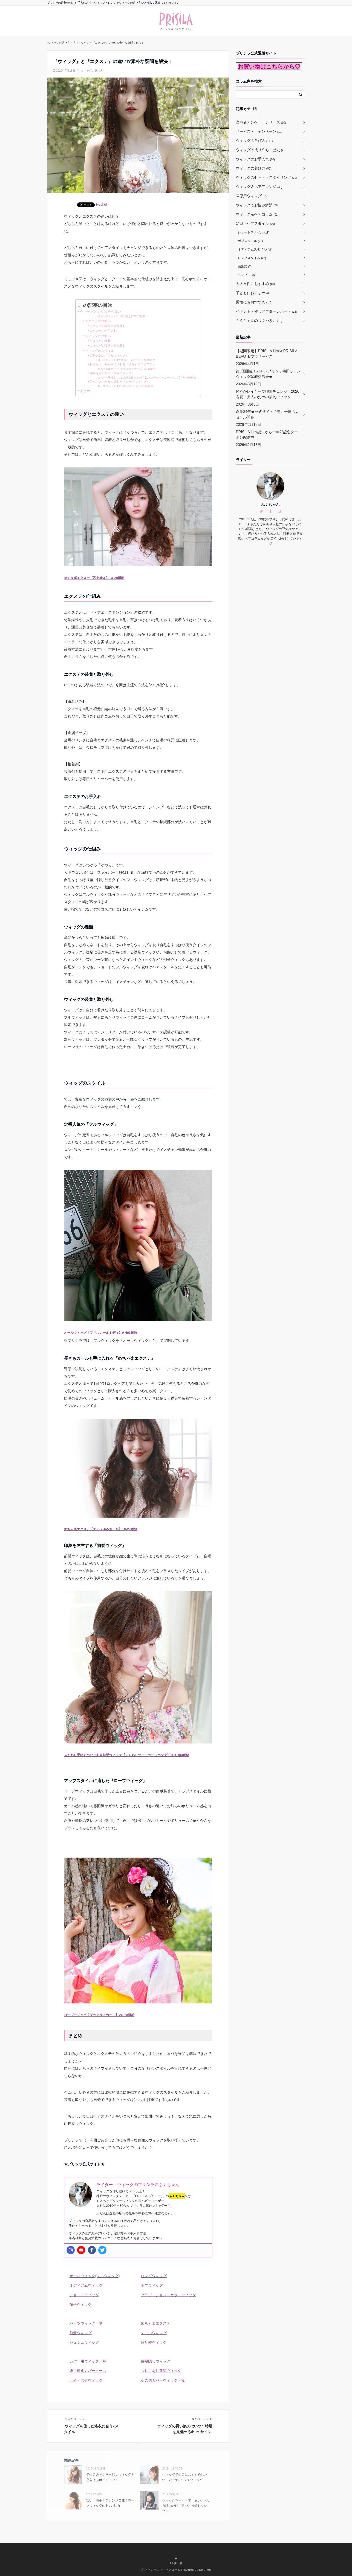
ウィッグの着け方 (253, 168)
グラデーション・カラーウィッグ (168, 2295)
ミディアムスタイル (255, 249)
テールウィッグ (154, 2333)
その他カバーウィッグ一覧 (163, 2380)
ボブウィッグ (152, 2285)
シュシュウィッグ (84, 2342)
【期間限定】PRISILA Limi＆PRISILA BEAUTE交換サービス (266, 353)
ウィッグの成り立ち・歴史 (260, 150)
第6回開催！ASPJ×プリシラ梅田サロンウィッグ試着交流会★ (268, 374)
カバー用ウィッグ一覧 (87, 2361)
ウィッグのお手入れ (255, 159)
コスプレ (246, 275)
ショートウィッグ (84, 2295)
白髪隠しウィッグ (155, 2361)
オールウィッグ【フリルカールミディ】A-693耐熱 (126, 360)
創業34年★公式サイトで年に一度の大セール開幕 (267, 414)
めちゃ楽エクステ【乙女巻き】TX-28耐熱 (121, 316)
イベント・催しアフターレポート (266, 311)
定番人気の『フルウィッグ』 (109, 355)
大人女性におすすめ (255, 284)
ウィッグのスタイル (99, 350)
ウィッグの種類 (100, 341)
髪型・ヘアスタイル (255, 223)
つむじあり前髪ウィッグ (161, 2371)
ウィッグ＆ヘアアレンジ (259, 187)
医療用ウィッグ (252, 196)
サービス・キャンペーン (259, 131)
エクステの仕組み (98, 321)
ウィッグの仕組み (98, 336)
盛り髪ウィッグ (154, 2342)
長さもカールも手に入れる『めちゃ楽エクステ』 (123, 364)
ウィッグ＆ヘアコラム (257, 214)
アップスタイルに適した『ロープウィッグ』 (120, 381)
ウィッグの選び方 (92, 70)
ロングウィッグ (154, 2276)
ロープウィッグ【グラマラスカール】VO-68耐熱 (125, 386)
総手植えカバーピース (87, 2371)
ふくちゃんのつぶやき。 (259, 321)
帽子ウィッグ (80, 2304)
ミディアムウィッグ (86, 2285)
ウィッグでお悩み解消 (257, 205)
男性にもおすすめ (253, 302)
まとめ (85, 391)
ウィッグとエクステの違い (100, 312)
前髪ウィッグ (80, 2333)
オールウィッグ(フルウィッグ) (94, 2276)
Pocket (101, 204)
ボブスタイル (250, 241)
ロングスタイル (252, 258)
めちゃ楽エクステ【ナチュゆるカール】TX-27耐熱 (126, 368)
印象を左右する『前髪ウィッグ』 (112, 373)
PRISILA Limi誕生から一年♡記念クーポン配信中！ (267, 434)
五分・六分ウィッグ (86, 2380)
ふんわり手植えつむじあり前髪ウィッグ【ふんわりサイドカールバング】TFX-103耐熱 (147, 377)
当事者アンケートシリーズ (261, 122)
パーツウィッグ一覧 (86, 2323)
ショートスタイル (253, 232)
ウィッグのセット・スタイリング (266, 177)
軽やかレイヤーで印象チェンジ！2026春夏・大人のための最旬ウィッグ (267, 394)
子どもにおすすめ (253, 293)
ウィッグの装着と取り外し (108, 345)
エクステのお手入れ (103, 330)
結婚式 (245, 266)
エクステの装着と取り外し (108, 326)
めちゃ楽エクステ (155, 2323)
